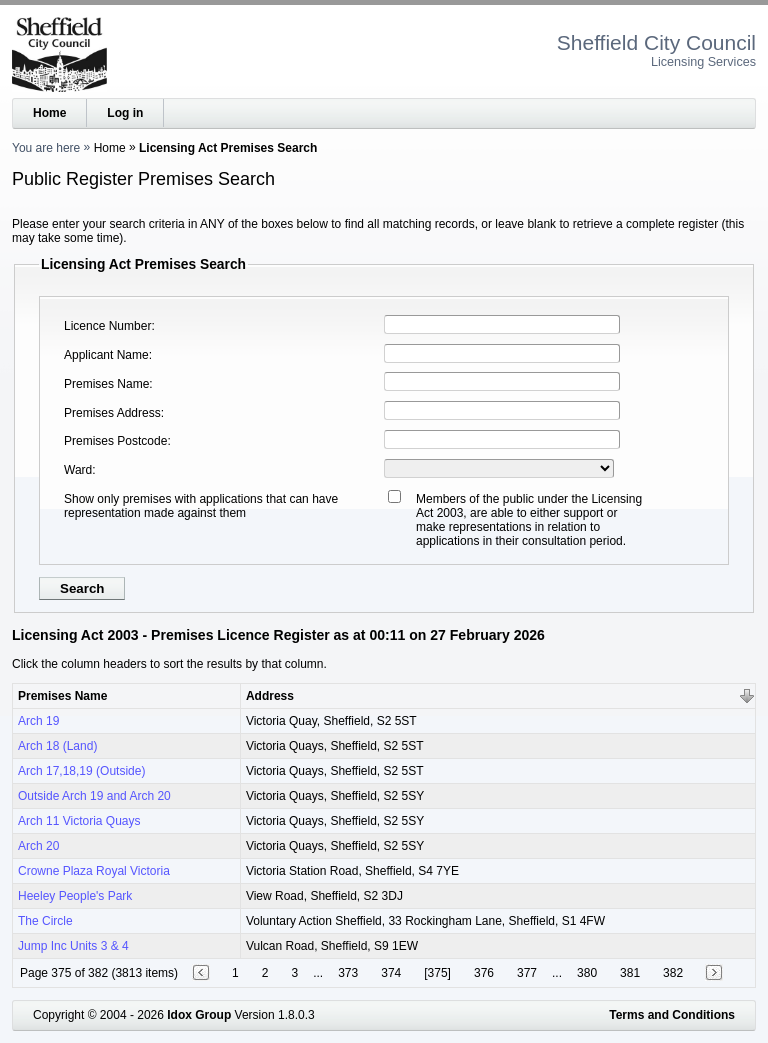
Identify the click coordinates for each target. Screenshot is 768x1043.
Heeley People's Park (75, 896)
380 (587, 973)
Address (270, 696)
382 (673, 973)
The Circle (45, 921)
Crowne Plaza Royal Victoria (94, 871)
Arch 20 (38, 846)
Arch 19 (38, 721)
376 (484, 973)
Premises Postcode (115, 441)
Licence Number (107, 326)
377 (527, 973)
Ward (78, 470)
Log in (125, 113)
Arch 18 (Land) (57, 746)
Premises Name (106, 384)
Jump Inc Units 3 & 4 (73, 946)
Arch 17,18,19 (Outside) (81, 771)
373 (348, 973)
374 (391, 973)
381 (630, 973)
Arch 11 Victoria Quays (79, 821)
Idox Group (199, 1015)
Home (49, 113)
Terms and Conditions (672, 1015)
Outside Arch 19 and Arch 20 (94, 796)
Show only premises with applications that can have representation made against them (201, 506)
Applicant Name (106, 355)
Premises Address (112, 413)
